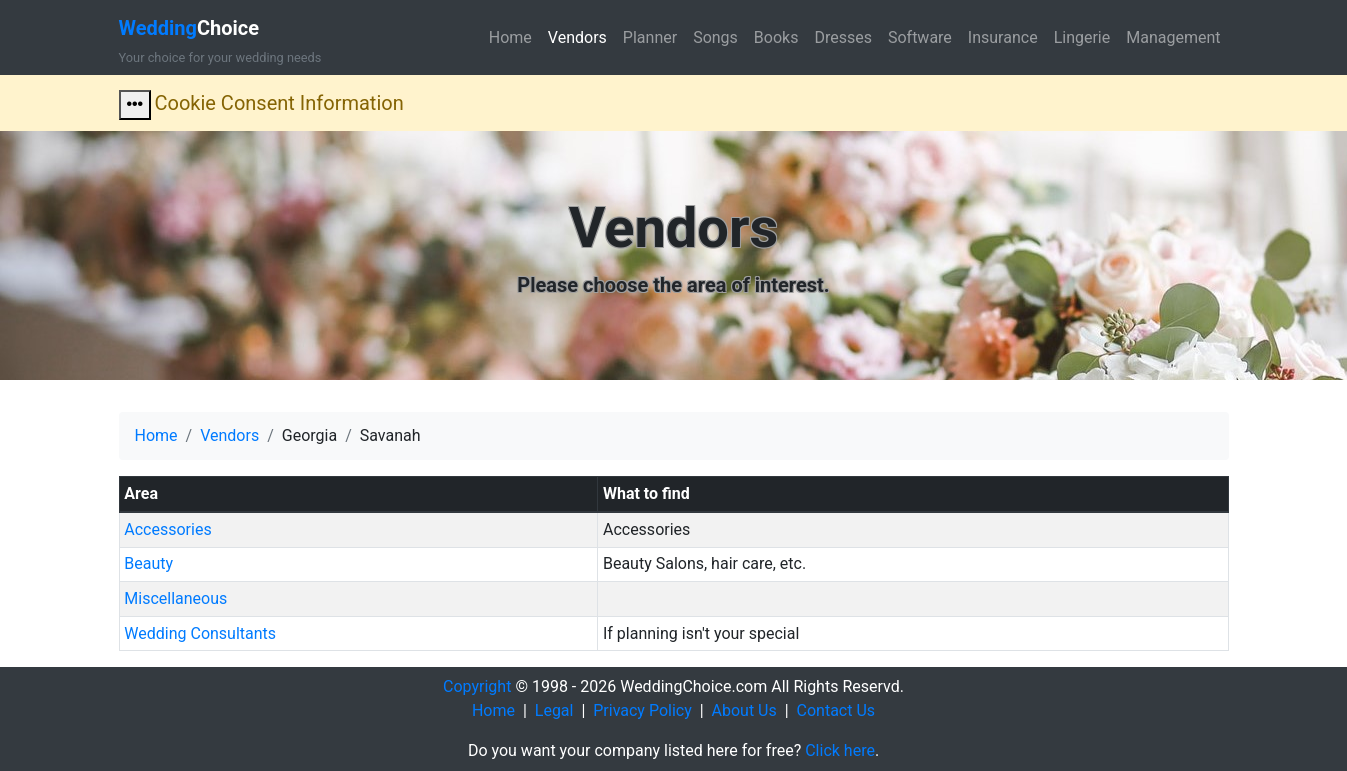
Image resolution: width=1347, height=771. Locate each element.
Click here (840, 750)
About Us (744, 710)
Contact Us (836, 710)
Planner (650, 37)
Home (510, 37)
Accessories (167, 529)
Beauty (148, 563)
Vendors (577, 37)
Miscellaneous (175, 598)
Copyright (477, 686)
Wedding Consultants (200, 633)
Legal (554, 710)
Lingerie (1082, 37)
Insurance (1003, 37)
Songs (715, 37)
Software (920, 37)
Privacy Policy (642, 710)
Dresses (843, 37)
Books (776, 37)
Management (1173, 37)
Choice (189, 28)
